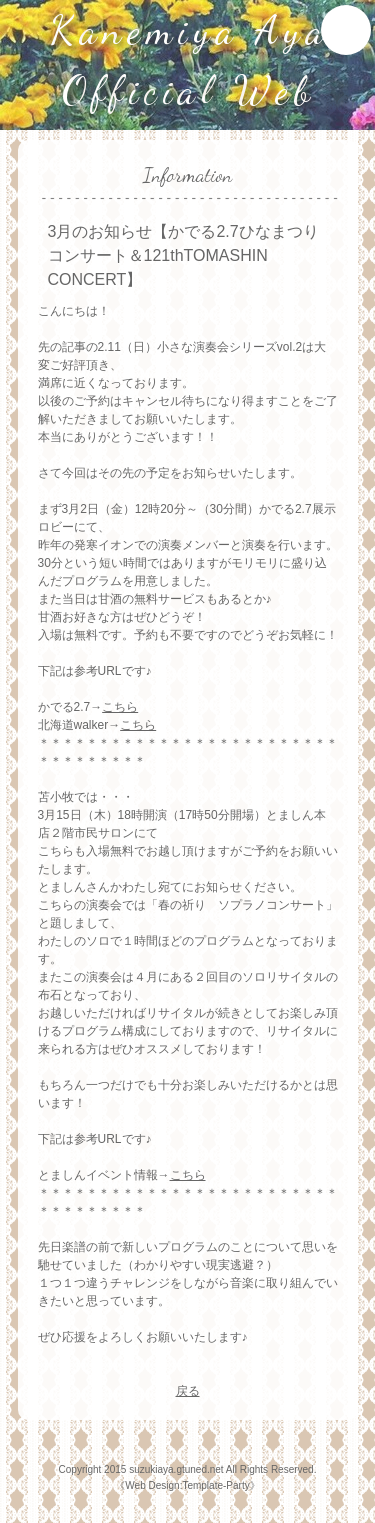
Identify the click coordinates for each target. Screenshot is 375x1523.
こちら (120, 707)
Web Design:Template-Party (187, 1485)
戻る (188, 1391)
